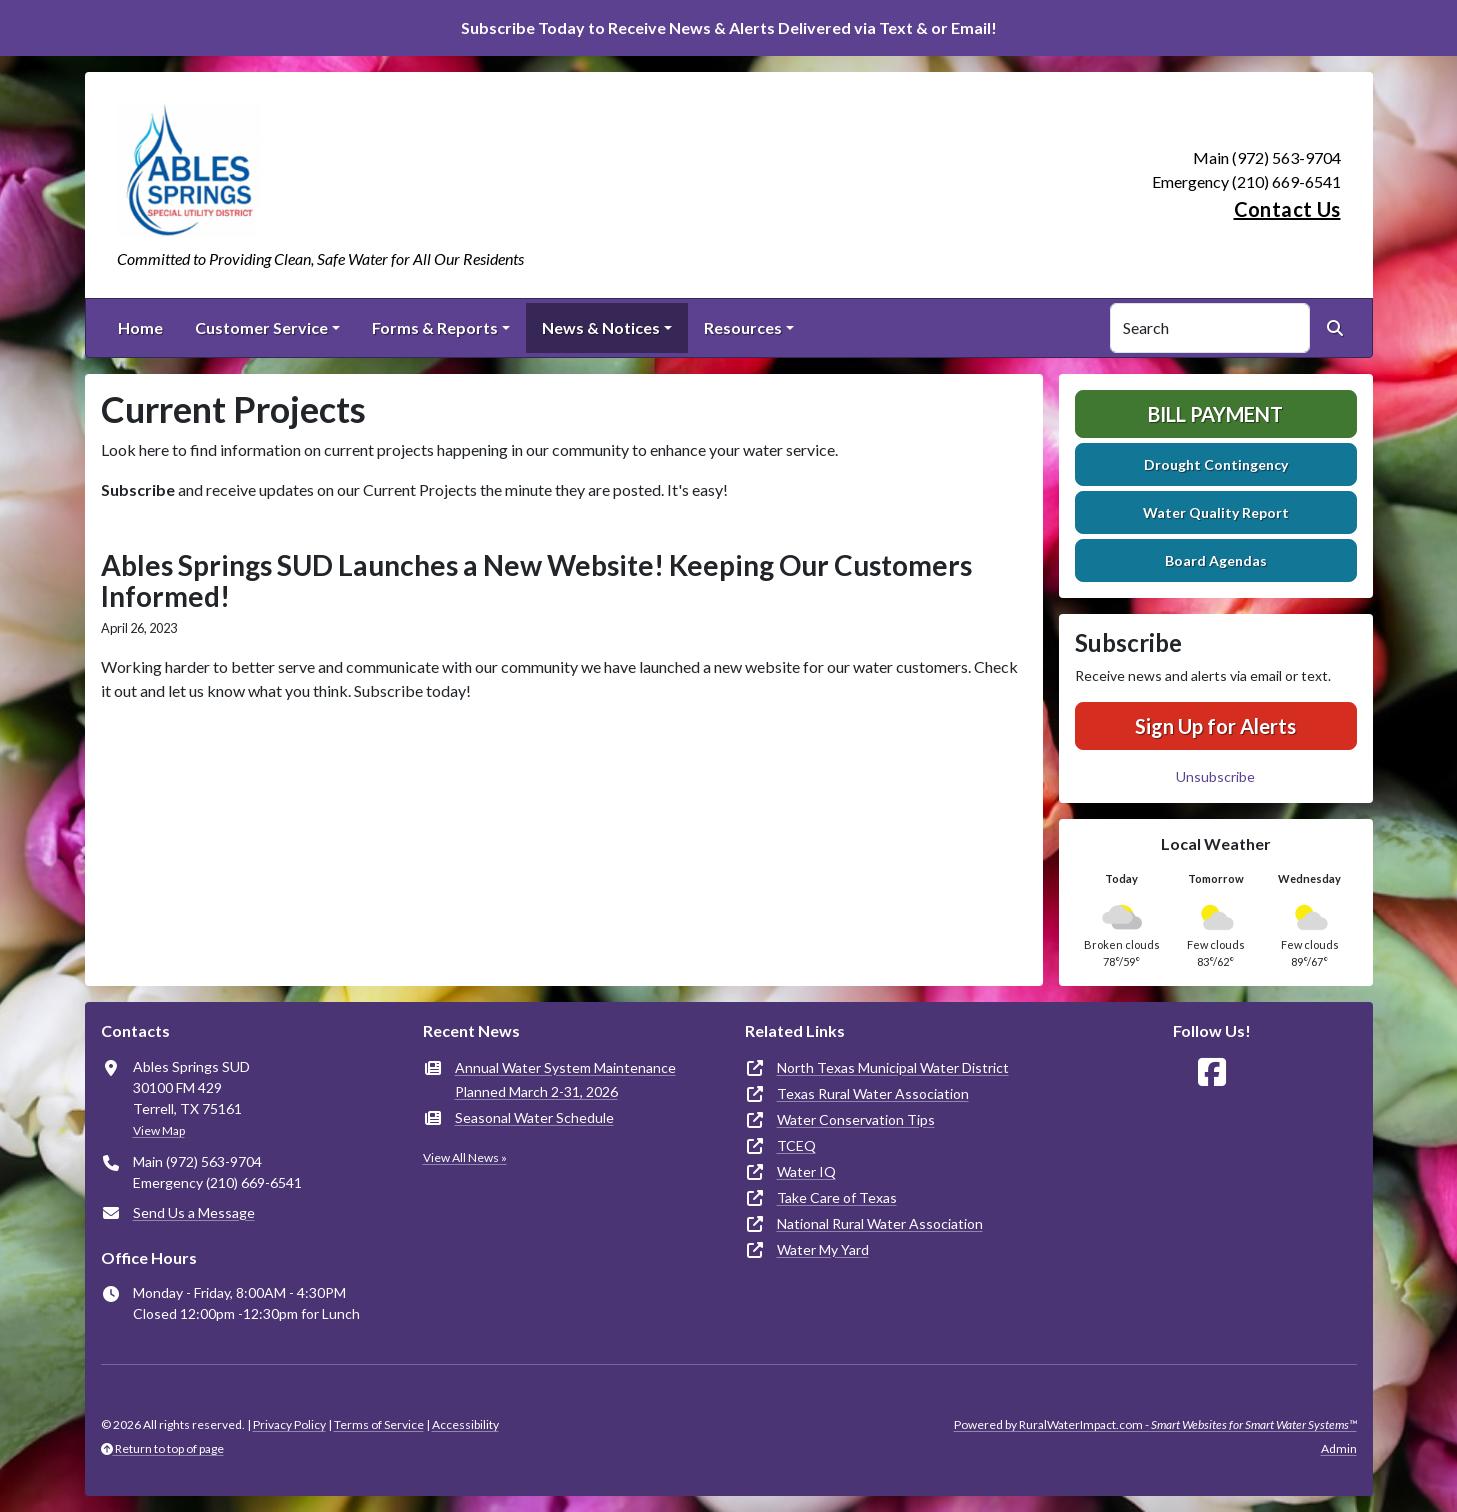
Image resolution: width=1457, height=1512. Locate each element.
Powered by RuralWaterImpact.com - (1155, 1424)
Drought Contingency (1216, 464)
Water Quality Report (1216, 512)
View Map (159, 1130)
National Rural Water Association (880, 1223)
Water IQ (806, 1171)
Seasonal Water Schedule (534, 1117)
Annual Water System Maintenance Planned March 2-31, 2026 (565, 1079)
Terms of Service (379, 1424)
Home (140, 327)
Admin (1339, 1448)
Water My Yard (823, 1249)
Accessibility (465, 1424)
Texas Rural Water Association (873, 1093)
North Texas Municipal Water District (893, 1067)
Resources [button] (743, 327)
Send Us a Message (194, 1212)
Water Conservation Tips (856, 1119)
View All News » (465, 1157)
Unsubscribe (1215, 776)
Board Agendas (1216, 560)
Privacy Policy (289, 1424)
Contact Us (1287, 209)
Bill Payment (1215, 414)
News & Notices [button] (601, 327)
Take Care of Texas (837, 1197)
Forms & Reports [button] (435, 327)
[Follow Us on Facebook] (1212, 1072)
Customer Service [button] (261, 327)
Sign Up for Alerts (1215, 726)
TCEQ (796, 1145)
